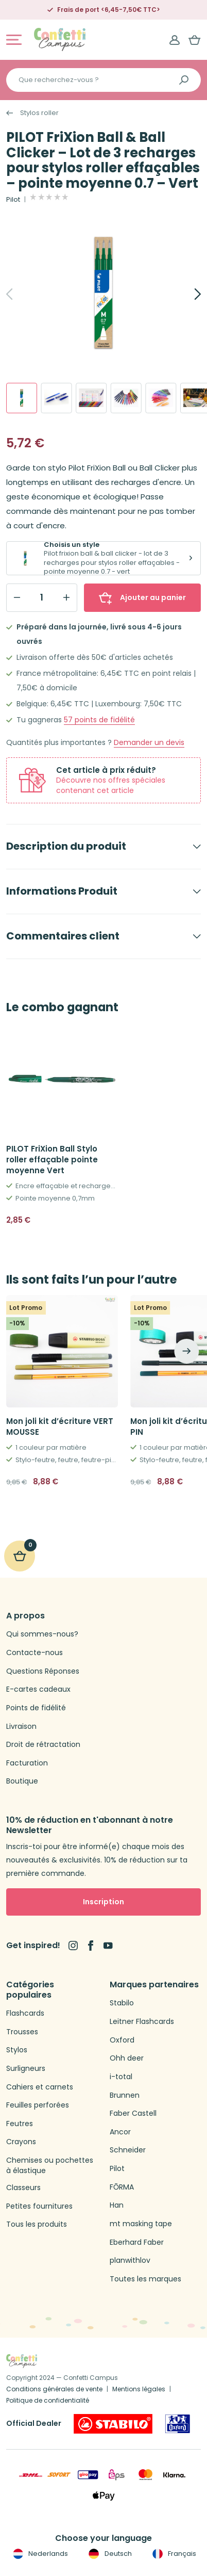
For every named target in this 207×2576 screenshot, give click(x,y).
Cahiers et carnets (39, 2087)
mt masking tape (141, 2224)
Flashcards (25, 2013)
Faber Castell (133, 2113)
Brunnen (125, 2095)
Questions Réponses (42, 1671)
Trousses (22, 2032)
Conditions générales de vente (54, 2389)
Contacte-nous (34, 1653)
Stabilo (122, 2003)
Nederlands (39, 2554)
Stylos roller (39, 113)
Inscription (103, 1902)
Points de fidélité (36, 1708)
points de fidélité (99, 720)
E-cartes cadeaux (38, 1689)
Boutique (22, 1781)
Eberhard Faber (137, 2242)
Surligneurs (25, 2068)
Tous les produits (36, 2224)
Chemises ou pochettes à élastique (49, 2166)
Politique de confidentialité (47, 2400)
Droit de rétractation (43, 1744)
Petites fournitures (39, 2206)
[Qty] (41, 597)
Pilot (13, 199)
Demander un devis (149, 743)
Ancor (120, 2132)
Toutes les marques (145, 2279)
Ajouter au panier (142, 597)
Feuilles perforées (37, 2105)
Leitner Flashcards (142, 2022)
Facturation (27, 1763)
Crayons (21, 2142)
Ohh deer (127, 2058)
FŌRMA (122, 2187)
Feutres (19, 2124)
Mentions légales (138, 2389)
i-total (121, 2077)
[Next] (186, 294)
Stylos (16, 2050)
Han (117, 2205)
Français (173, 2554)
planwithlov (130, 2260)
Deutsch (109, 2554)
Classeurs (23, 2188)
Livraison (21, 1726)
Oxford (122, 2040)
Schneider (128, 2150)
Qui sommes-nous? (42, 1634)
